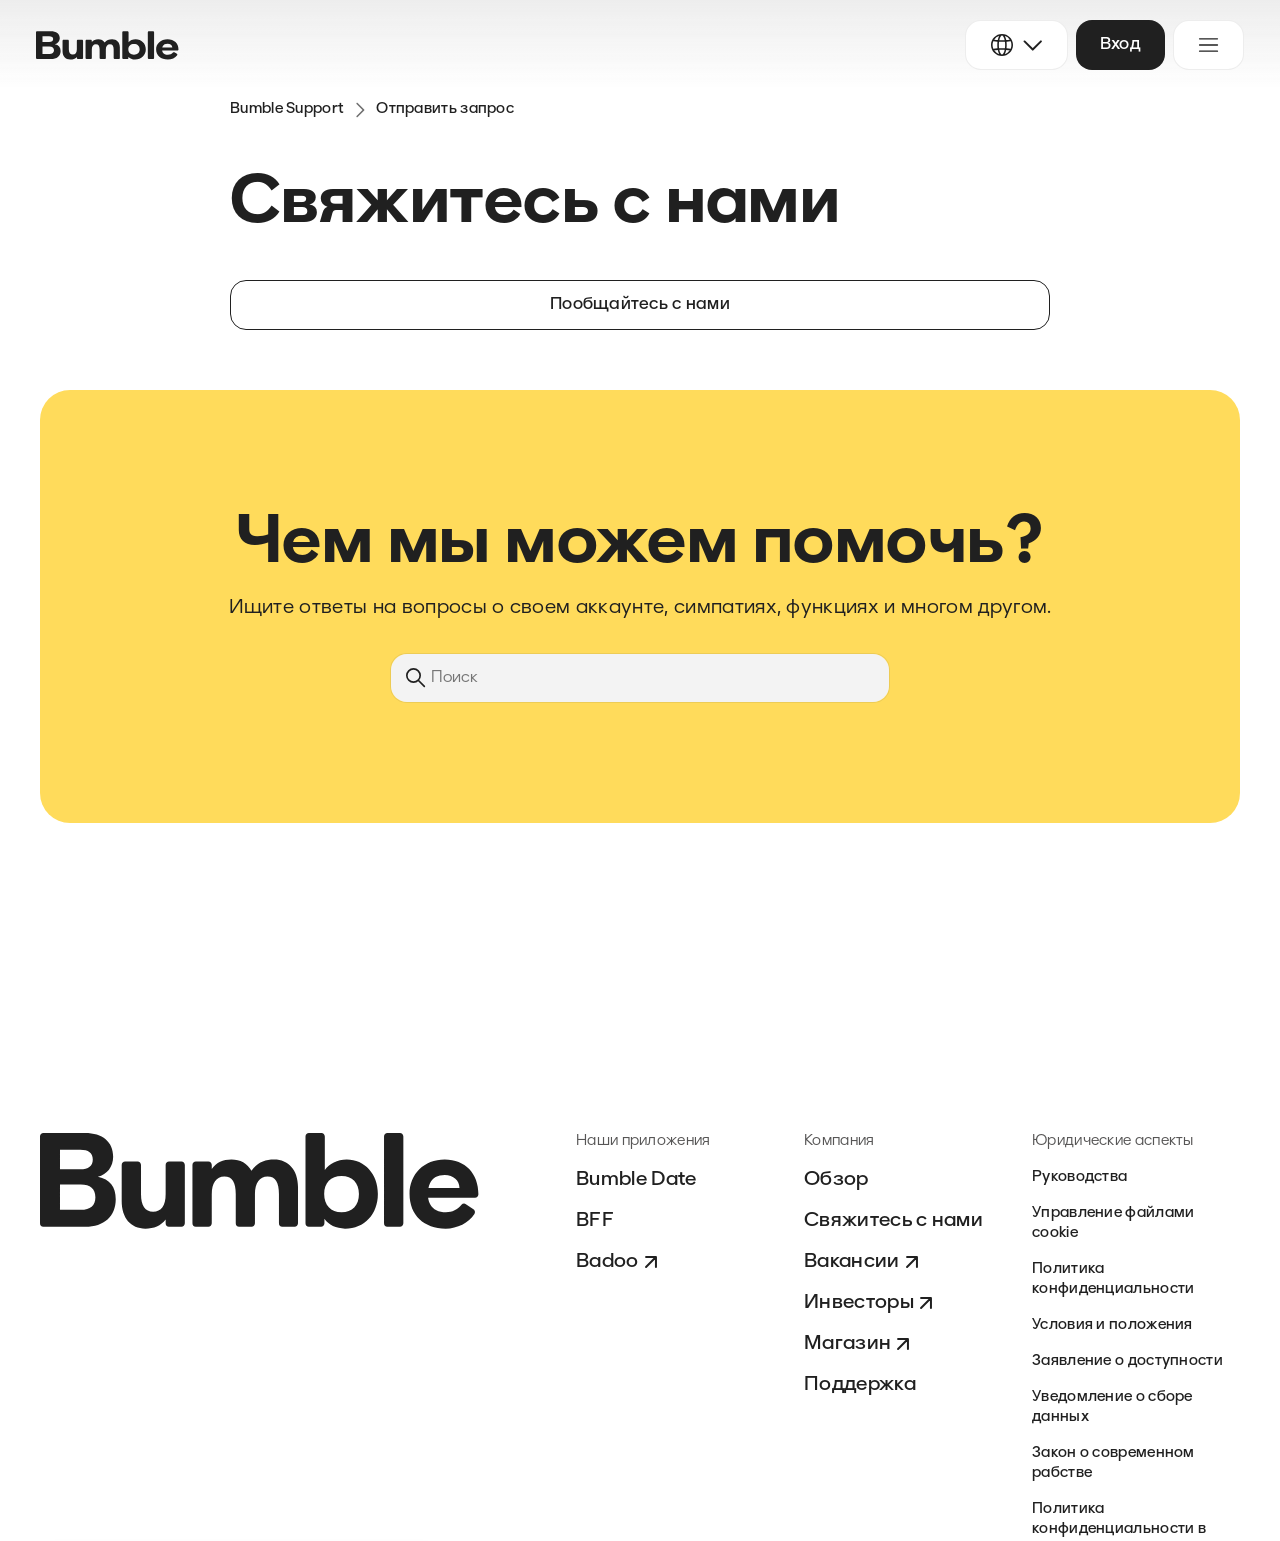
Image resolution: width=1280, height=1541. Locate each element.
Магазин (859, 1344)
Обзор (836, 1180)
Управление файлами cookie (1113, 1223)
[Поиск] (640, 678)
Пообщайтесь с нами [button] (640, 304)
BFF (595, 1221)
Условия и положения (1112, 1325)
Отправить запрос (445, 109)
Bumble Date (636, 1180)
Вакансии (864, 1262)
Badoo (619, 1262)
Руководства (1079, 1177)
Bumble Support (287, 109)
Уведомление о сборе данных (1112, 1407)
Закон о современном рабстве (1113, 1463)
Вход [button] (1120, 44)
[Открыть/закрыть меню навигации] (1208, 45)
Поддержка (860, 1385)
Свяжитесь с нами (893, 1221)
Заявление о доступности (1127, 1361)
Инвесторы (871, 1303)
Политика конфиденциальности (1113, 1279)
